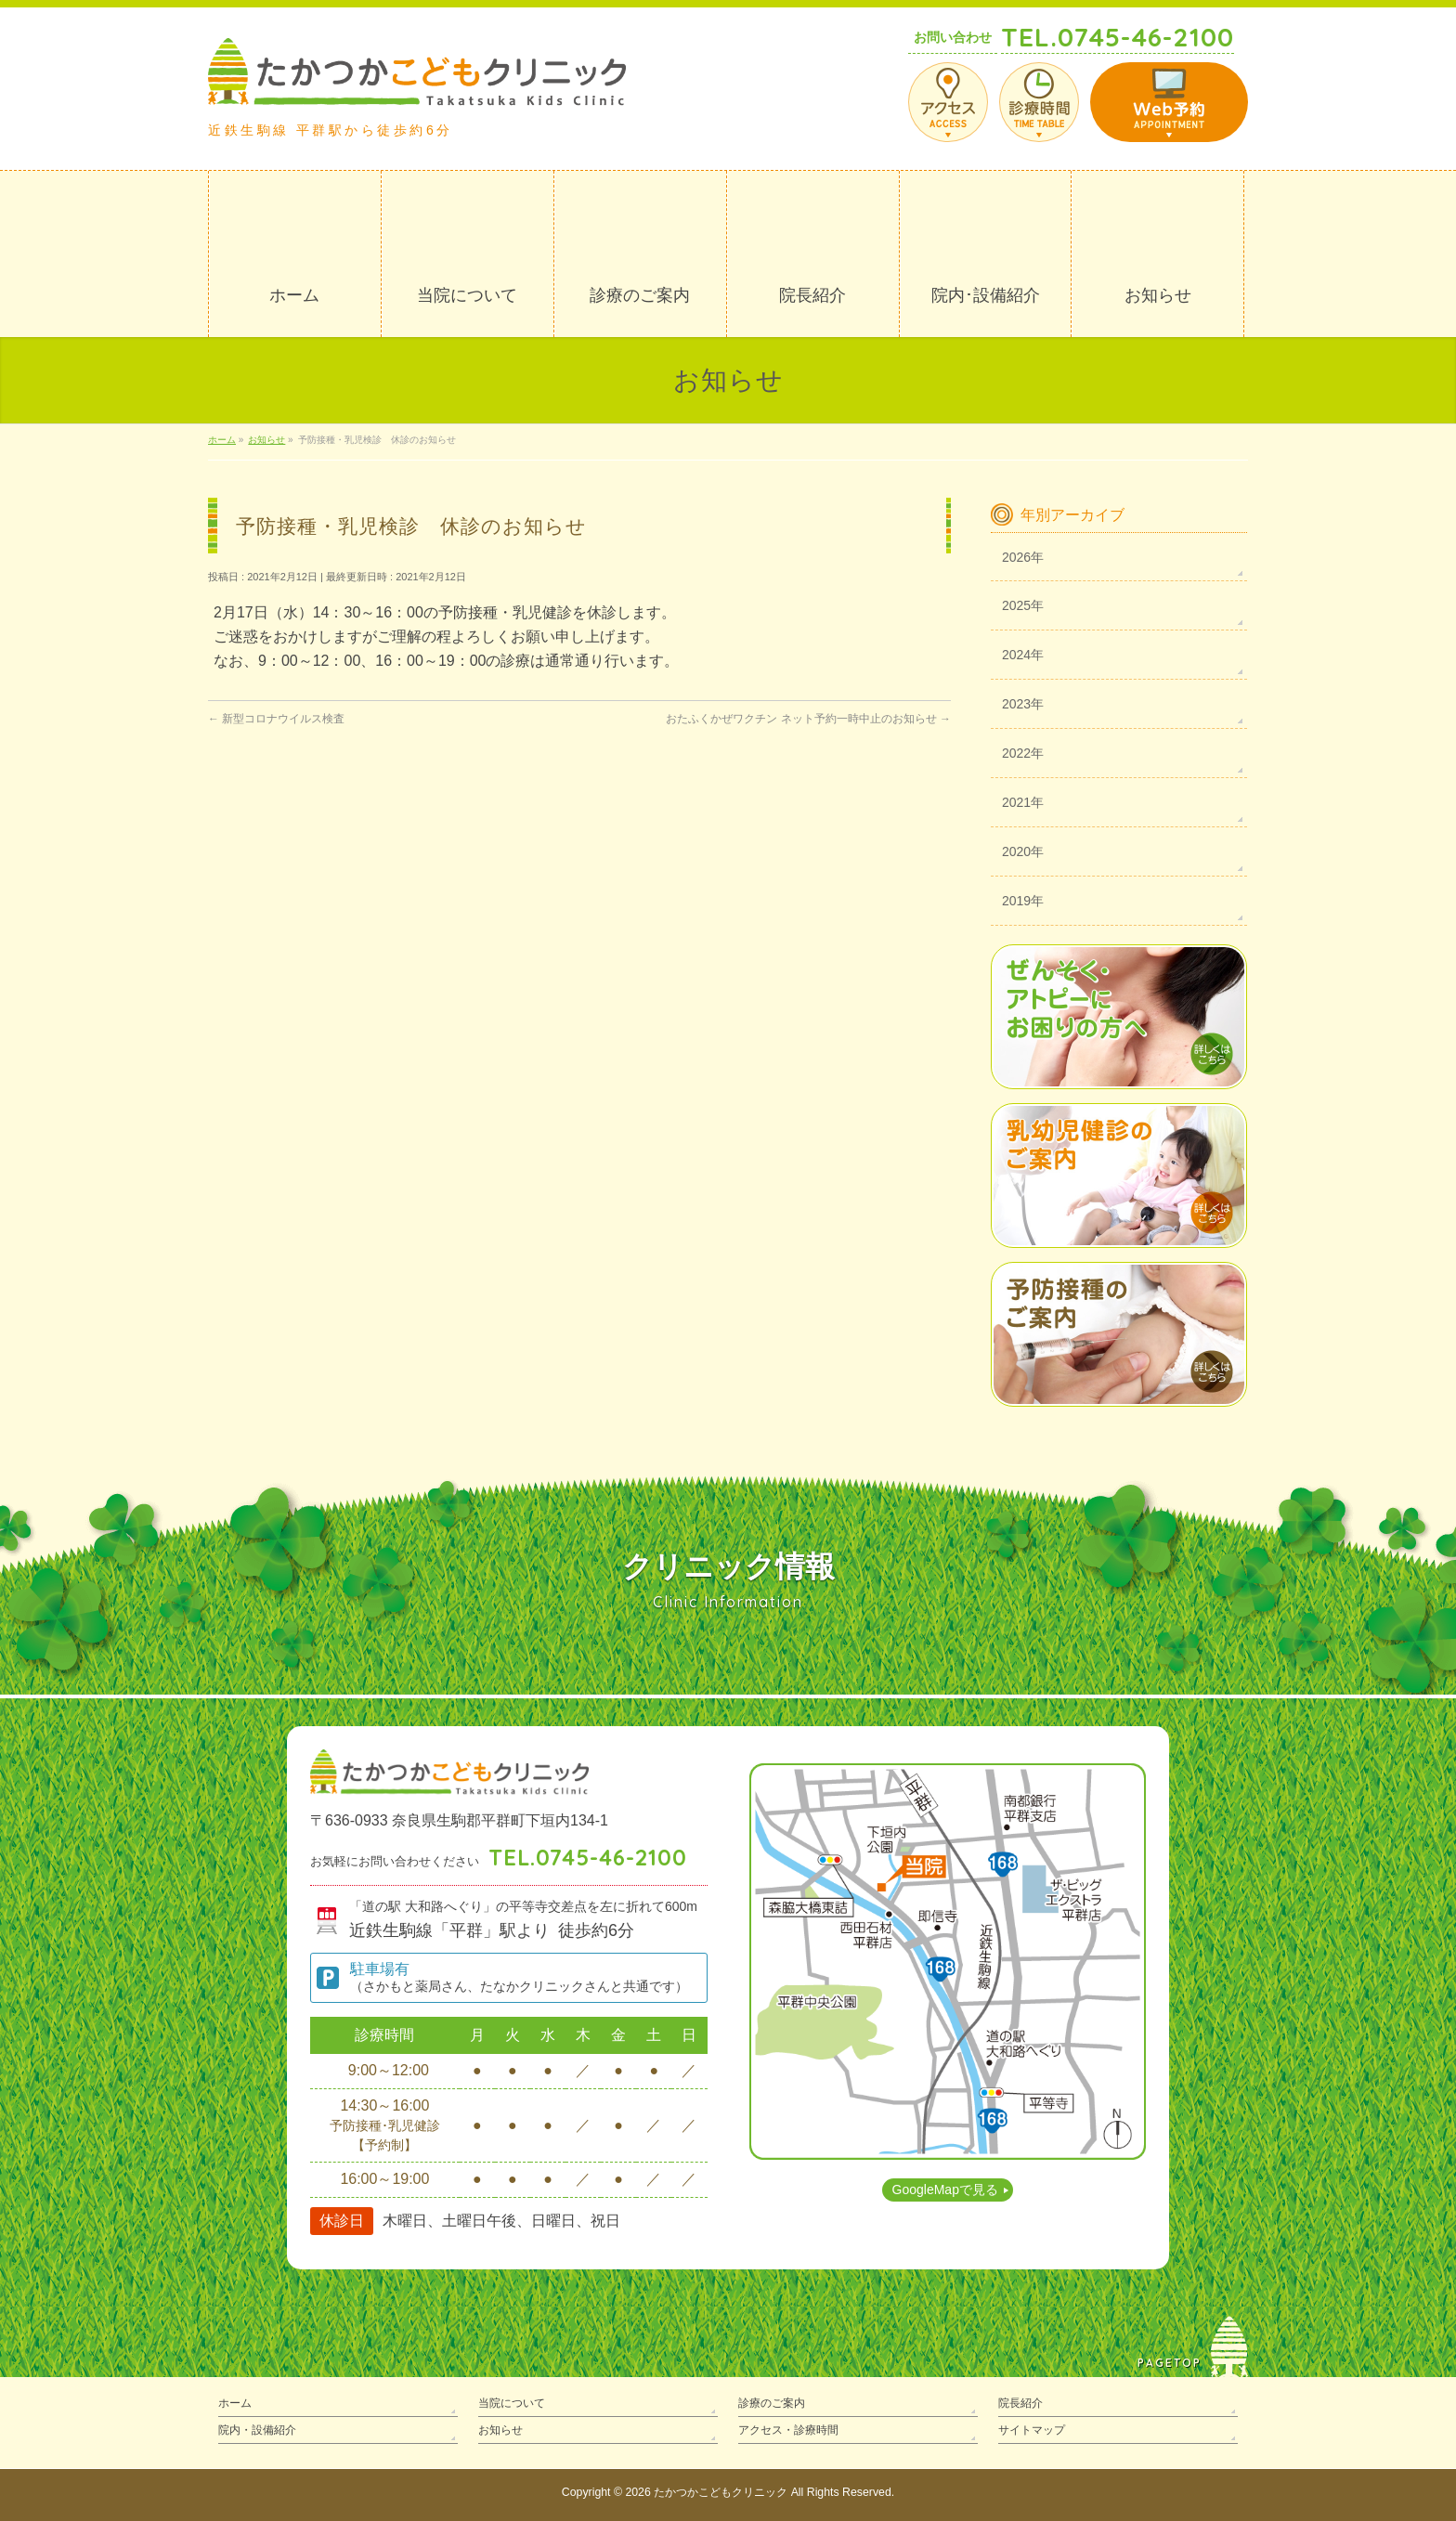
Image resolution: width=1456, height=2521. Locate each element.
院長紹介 (1020, 2403)
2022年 (1023, 753)
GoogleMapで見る (945, 2189)
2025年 (1023, 605)
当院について (511, 2403)
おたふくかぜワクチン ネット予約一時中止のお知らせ (808, 718)
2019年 (1023, 900)
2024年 (1023, 654)
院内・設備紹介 (257, 2430)
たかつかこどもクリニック (720, 2492)
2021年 (1023, 802)
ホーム (235, 2403)
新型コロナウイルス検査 (276, 718)
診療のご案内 (771, 2403)
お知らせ (500, 2430)
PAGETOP (1170, 2363)
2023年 (1023, 703)
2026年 (1023, 557)
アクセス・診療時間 (788, 2430)
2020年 (1023, 851)
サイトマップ (1031, 2430)
